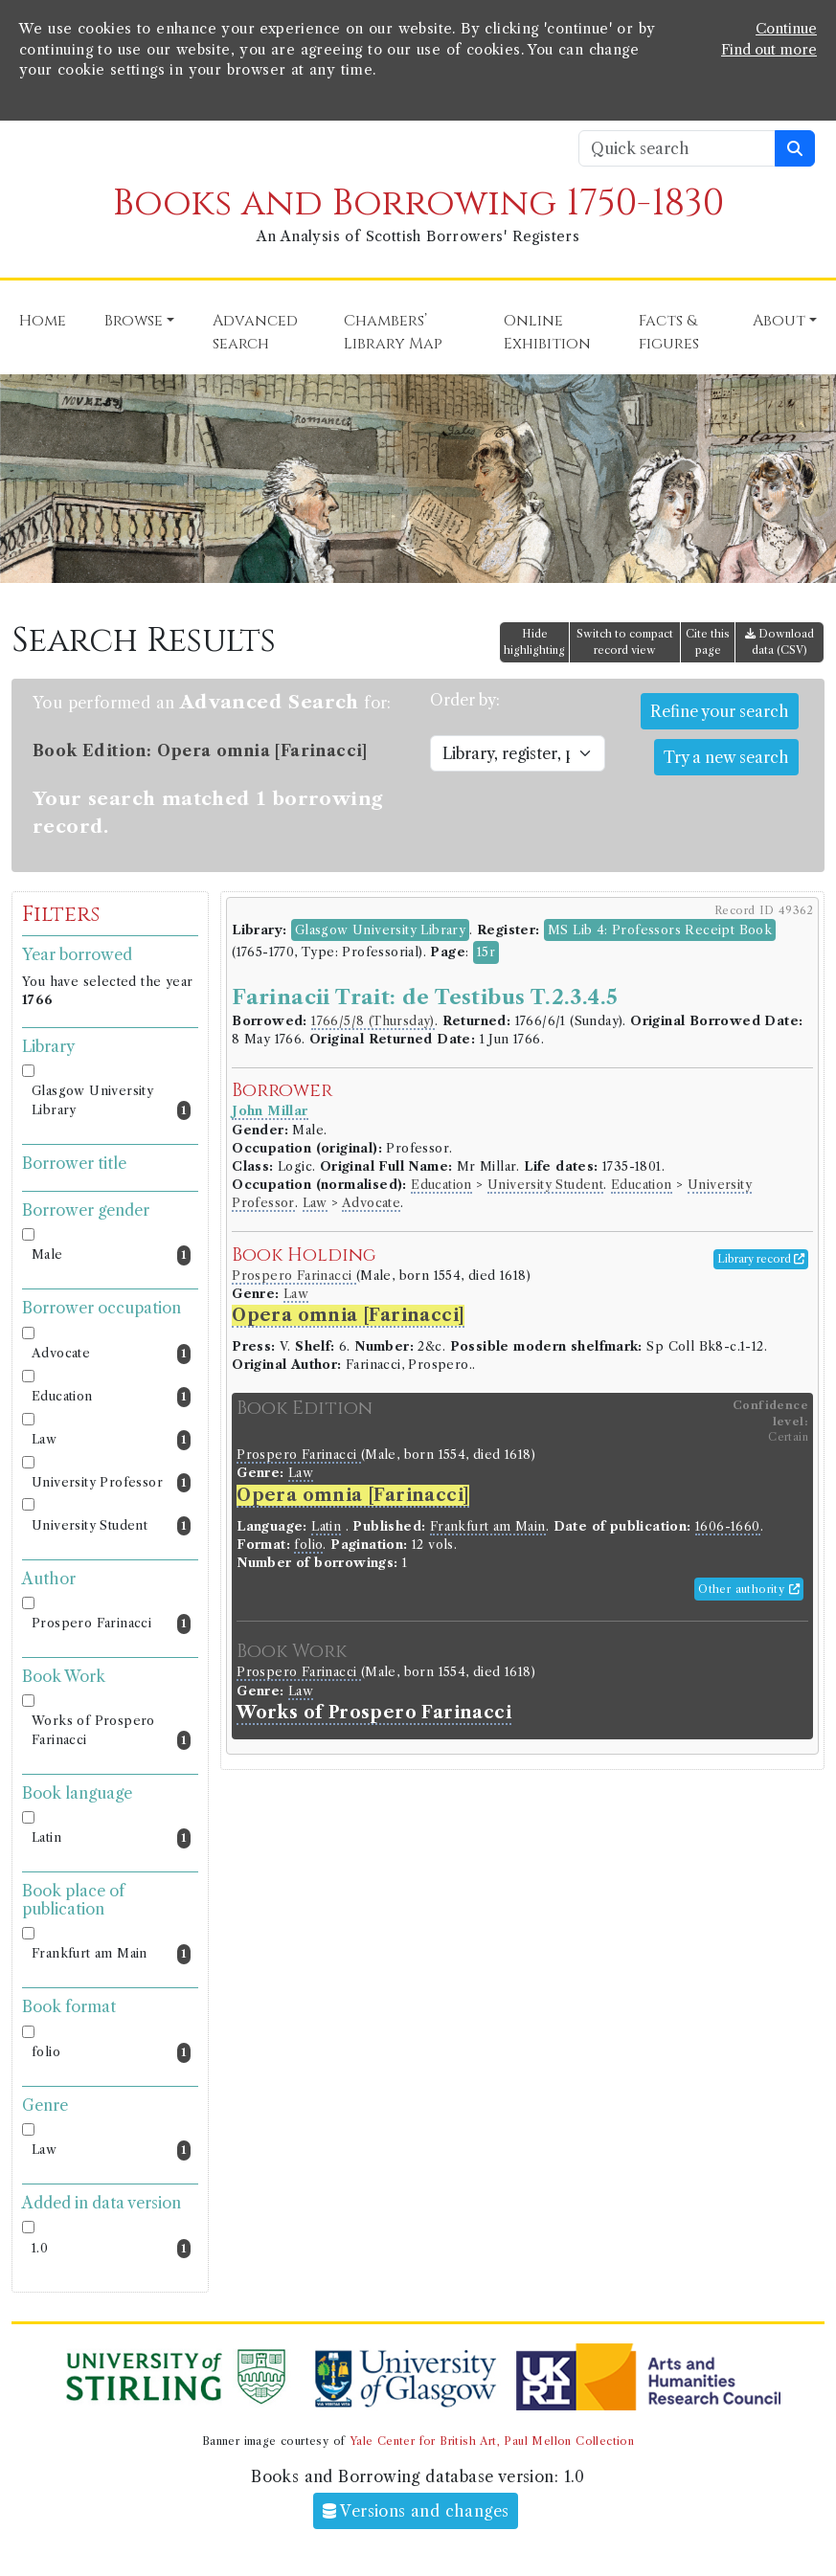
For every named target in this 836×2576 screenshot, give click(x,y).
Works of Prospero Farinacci (111, 1732)
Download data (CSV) (779, 642)
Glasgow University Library (111, 1102)
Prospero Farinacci (111, 1624)
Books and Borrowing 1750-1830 (418, 203)
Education (111, 1397)
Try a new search (726, 757)
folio (111, 2053)
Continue (786, 28)
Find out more (769, 49)
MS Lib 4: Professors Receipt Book (660, 930)
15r (486, 952)
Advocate (111, 1354)
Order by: (465, 699)
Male (111, 1255)
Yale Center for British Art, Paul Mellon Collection (492, 2441)
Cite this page (708, 642)
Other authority (749, 1589)
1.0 (111, 2249)
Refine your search (719, 711)
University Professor (111, 1483)
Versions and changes (416, 2510)
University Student (111, 1526)
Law (111, 1440)
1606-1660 (727, 1526)
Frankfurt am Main (111, 1954)
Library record (760, 1259)
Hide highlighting (534, 642)
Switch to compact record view (624, 642)
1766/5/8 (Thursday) (373, 1021)
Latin (111, 1838)
